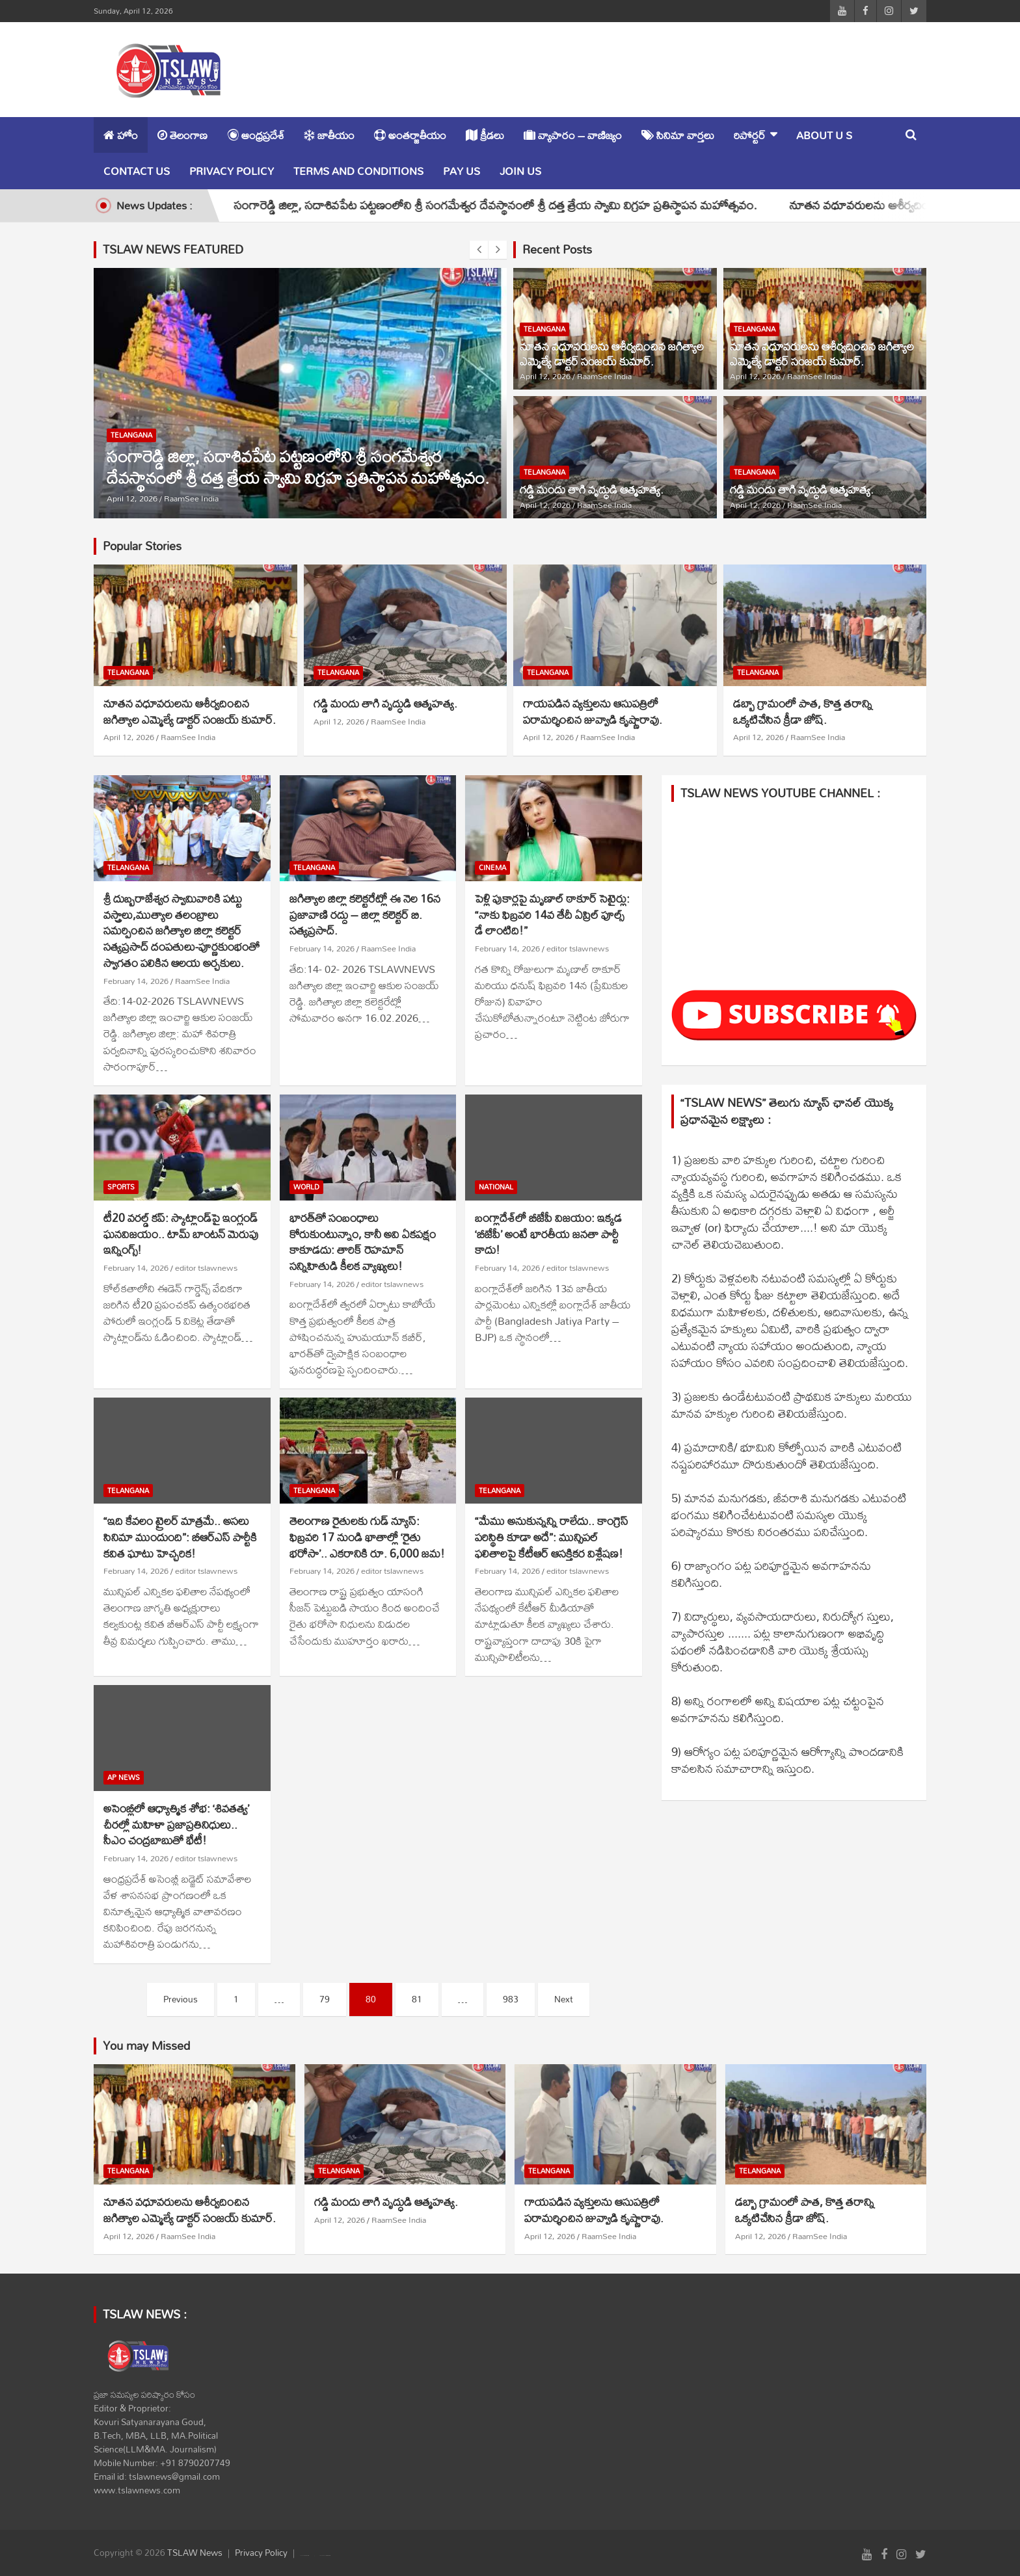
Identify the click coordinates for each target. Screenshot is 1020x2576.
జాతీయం (329, 135)
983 (510, 1999)
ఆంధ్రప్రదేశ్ (255, 135)
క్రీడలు (485, 135)
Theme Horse (306, 2555)
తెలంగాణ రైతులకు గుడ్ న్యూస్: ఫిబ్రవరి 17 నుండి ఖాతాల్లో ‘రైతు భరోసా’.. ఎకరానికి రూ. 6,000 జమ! (367, 1536)
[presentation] (479, 250)
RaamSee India (191, 498)
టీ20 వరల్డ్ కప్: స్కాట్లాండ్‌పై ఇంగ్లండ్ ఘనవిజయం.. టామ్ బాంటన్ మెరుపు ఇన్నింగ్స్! (181, 1233)
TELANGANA (131, 435)
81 (417, 1999)
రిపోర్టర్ (750, 135)
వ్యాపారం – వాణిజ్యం (573, 135)
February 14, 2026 (135, 980)
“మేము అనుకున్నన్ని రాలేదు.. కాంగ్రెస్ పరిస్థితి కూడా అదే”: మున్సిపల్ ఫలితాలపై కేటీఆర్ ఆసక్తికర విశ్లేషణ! (551, 1536)
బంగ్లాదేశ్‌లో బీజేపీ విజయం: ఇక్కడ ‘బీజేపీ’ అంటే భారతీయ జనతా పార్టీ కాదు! (548, 1233)
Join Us (520, 170)
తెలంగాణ (182, 135)
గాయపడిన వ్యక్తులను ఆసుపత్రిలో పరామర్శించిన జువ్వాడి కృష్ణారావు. (592, 711)
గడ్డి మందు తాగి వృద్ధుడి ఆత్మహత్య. (592, 489)
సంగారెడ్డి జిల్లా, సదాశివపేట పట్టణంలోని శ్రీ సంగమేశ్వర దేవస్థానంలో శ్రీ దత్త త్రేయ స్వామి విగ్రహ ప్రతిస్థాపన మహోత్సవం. (519, 205)
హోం (120, 135)
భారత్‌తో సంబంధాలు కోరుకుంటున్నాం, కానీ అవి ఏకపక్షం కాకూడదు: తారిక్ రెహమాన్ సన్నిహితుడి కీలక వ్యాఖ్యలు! (362, 1241)
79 (324, 1999)
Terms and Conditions (358, 170)
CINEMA (492, 868)
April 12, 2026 (132, 498)
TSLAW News (194, 2552)
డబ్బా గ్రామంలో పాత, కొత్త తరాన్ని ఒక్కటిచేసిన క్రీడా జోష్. (802, 711)
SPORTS (121, 1187)
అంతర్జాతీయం (410, 135)
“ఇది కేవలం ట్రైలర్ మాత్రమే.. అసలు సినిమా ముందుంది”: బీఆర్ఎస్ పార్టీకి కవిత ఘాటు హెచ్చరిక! (180, 1536)
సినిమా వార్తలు (677, 135)
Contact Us (136, 170)
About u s (824, 135)
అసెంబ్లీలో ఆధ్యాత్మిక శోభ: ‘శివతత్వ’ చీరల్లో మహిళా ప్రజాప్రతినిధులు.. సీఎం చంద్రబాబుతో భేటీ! (176, 1824)
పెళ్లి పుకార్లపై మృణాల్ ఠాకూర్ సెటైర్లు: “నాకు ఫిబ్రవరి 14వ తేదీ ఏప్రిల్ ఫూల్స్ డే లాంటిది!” (552, 914)
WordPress (328, 2555)
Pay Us (461, 170)
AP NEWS (123, 1778)
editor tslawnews (577, 948)
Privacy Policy (231, 170)
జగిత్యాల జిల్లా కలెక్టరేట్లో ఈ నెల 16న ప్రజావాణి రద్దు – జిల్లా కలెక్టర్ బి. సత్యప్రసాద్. (364, 914)
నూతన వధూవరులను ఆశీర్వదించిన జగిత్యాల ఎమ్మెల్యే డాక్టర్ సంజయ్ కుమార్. (612, 354)
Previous (180, 1999)
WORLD (306, 1187)
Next (563, 1999)
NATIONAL (496, 1187)
